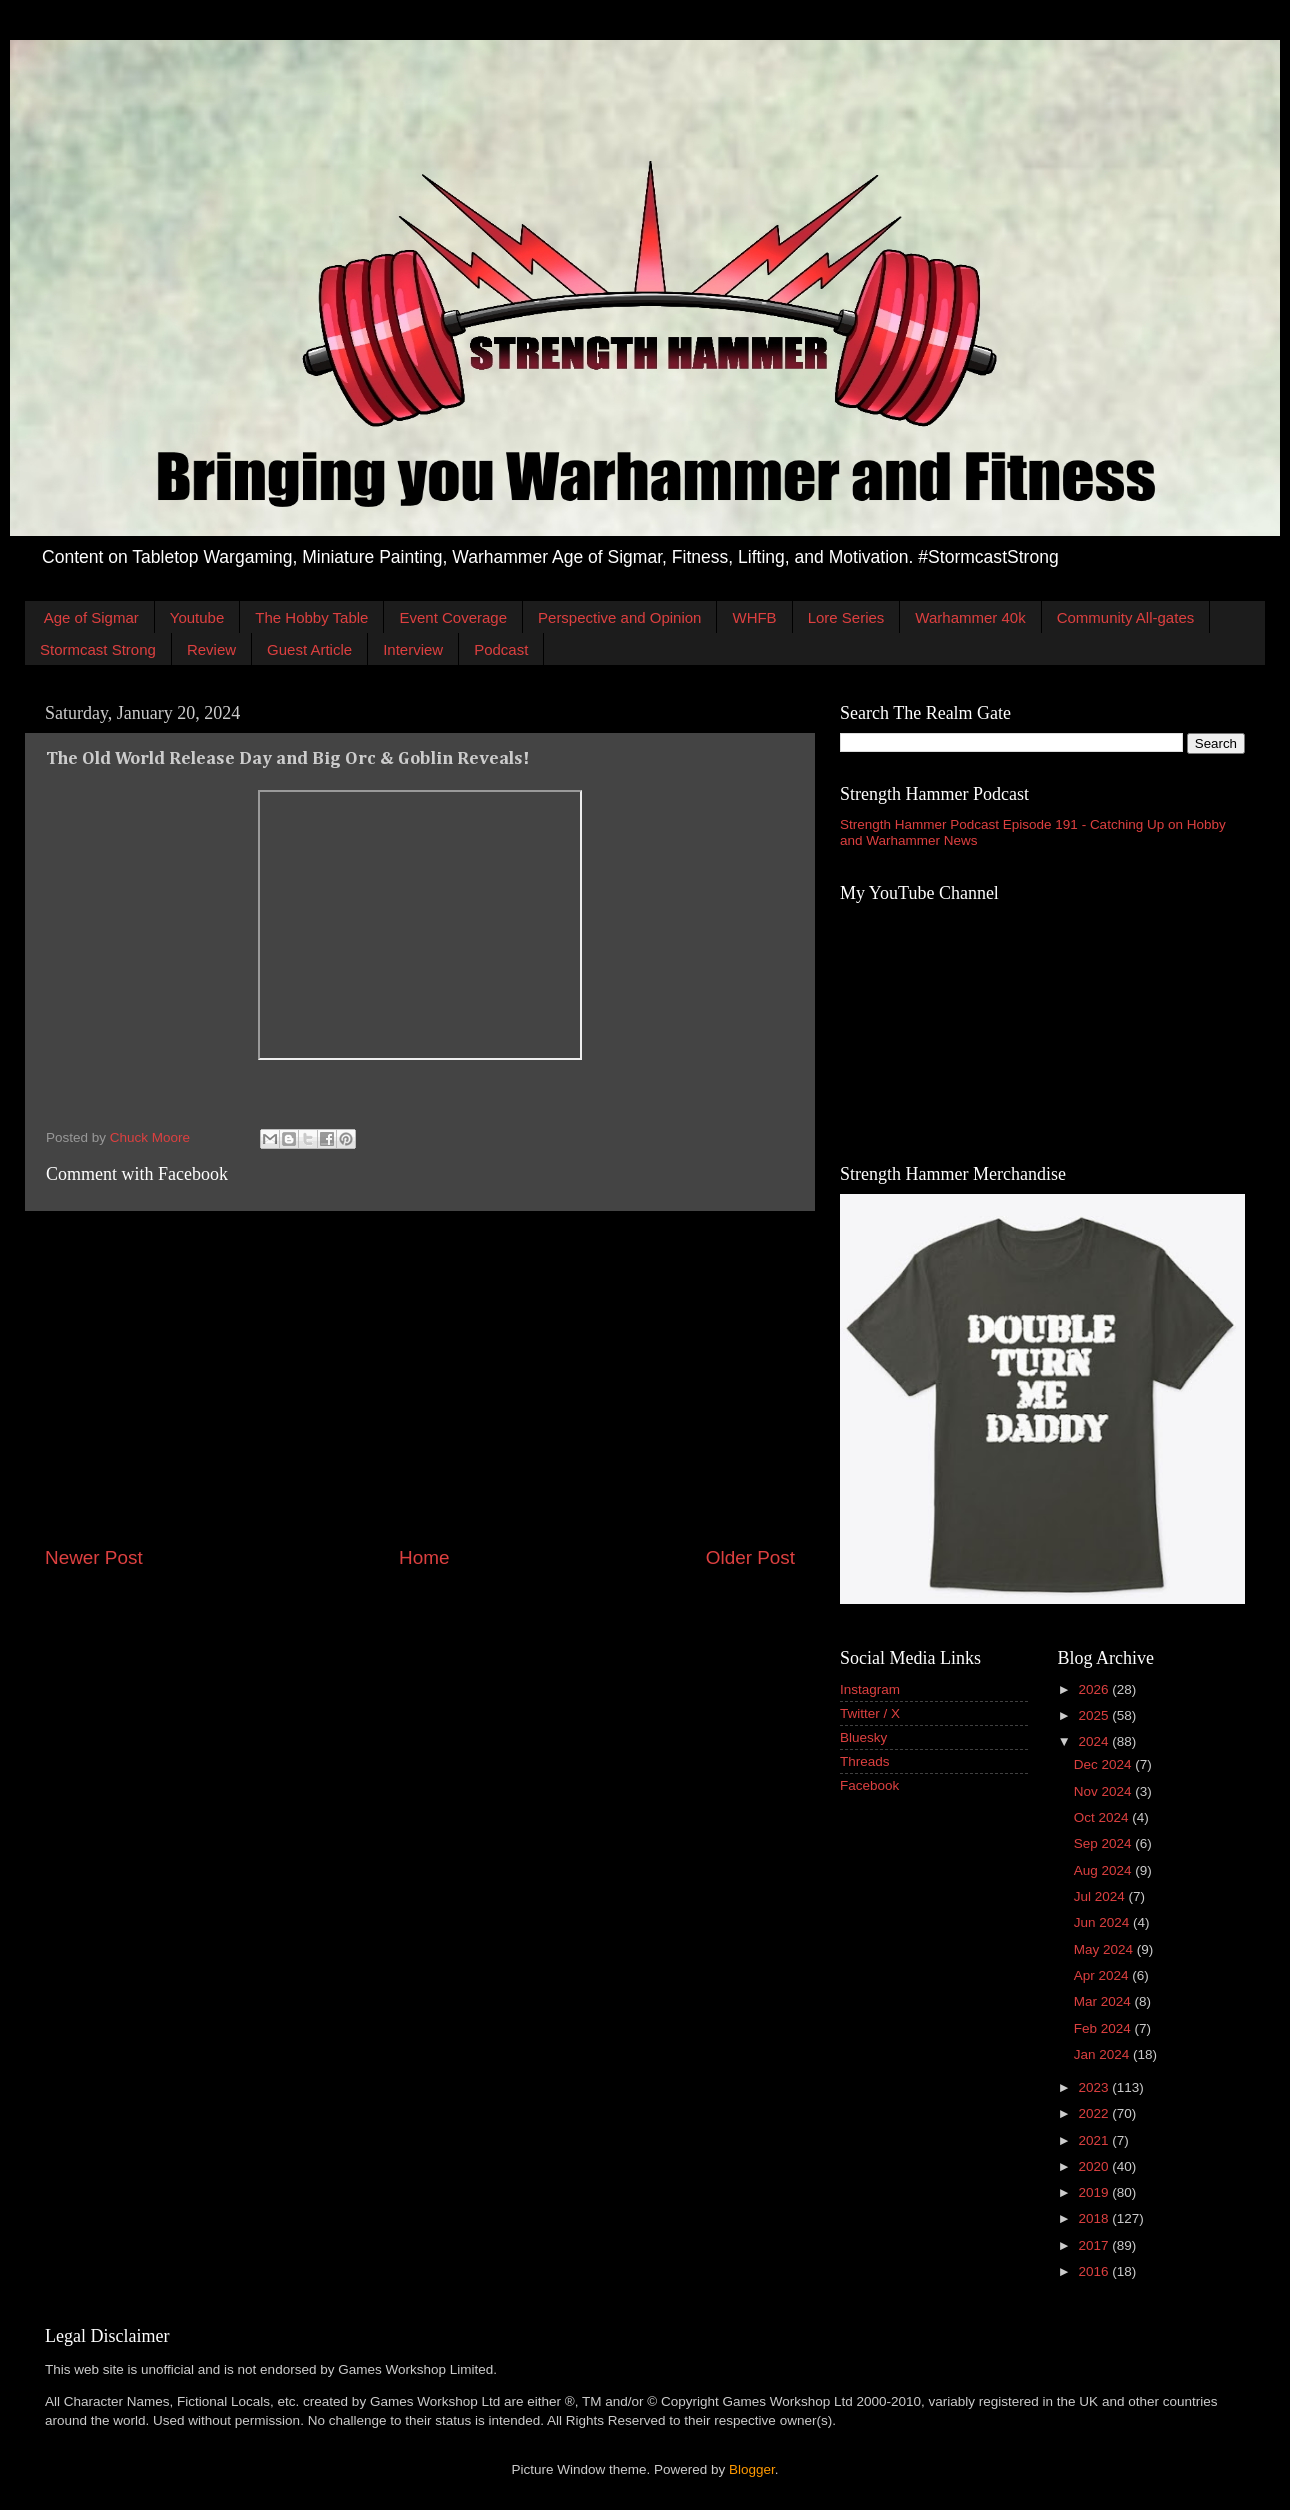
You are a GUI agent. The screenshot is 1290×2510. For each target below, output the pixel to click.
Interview (413, 649)
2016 (1095, 2271)
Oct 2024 (1103, 1817)
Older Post (750, 1557)
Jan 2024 (1103, 2054)
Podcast (501, 649)
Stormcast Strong (98, 649)
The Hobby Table (311, 617)
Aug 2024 (1105, 1870)
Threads (865, 1761)
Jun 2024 (1103, 1922)
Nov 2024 (1105, 1791)
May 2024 (1105, 1949)
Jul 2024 (1101, 1896)
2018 (1095, 2218)
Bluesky (863, 1737)
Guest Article (309, 649)
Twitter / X (870, 1713)
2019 (1095, 2192)
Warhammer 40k (970, 617)
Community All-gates (1126, 617)
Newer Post (94, 1557)
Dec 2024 (1105, 1764)
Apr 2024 (1103, 1975)
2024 (1095, 1741)
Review (211, 649)
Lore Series (846, 617)
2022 (1095, 2113)
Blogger (752, 2469)
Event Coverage (453, 617)
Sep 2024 (1105, 1843)
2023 (1095, 2087)
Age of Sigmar (91, 617)
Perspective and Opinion (619, 617)
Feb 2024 (1104, 2028)
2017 (1095, 2245)
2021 (1095, 2140)
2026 (1095, 1689)
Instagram (870, 1689)
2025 (1095, 1715)
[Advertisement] (420, 1378)
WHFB (754, 617)
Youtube (197, 617)
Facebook (869, 1785)
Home (424, 1557)
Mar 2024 (1104, 2001)
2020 (1095, 2166)
